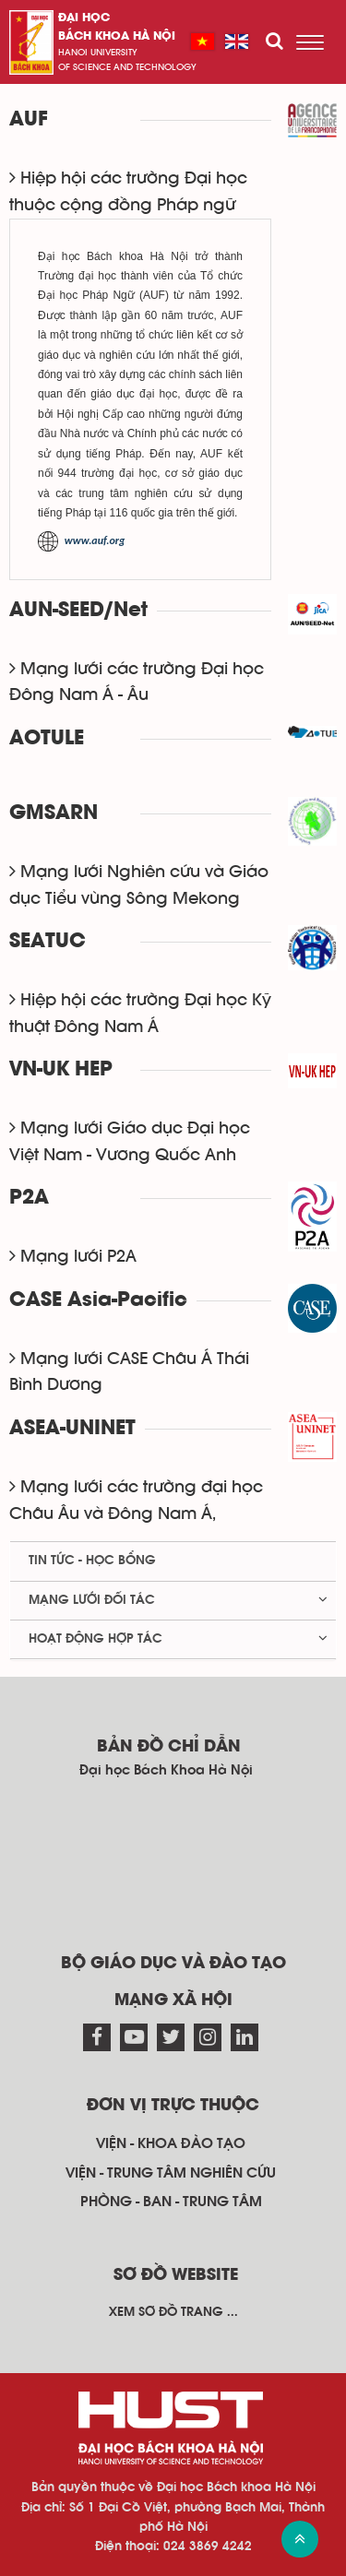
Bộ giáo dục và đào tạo (173, 1963)
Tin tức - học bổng (92, 1560)
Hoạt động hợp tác (95, 1638)
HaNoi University (97, 52)
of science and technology (127, 67)
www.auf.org (95, 540)
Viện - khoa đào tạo (170, 2143)
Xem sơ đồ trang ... (173, 2312)
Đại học (84, 18)
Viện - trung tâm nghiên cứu (171, 2173)
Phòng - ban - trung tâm (171, 2201)
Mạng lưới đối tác (92, 1600)
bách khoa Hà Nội (116, 36)
